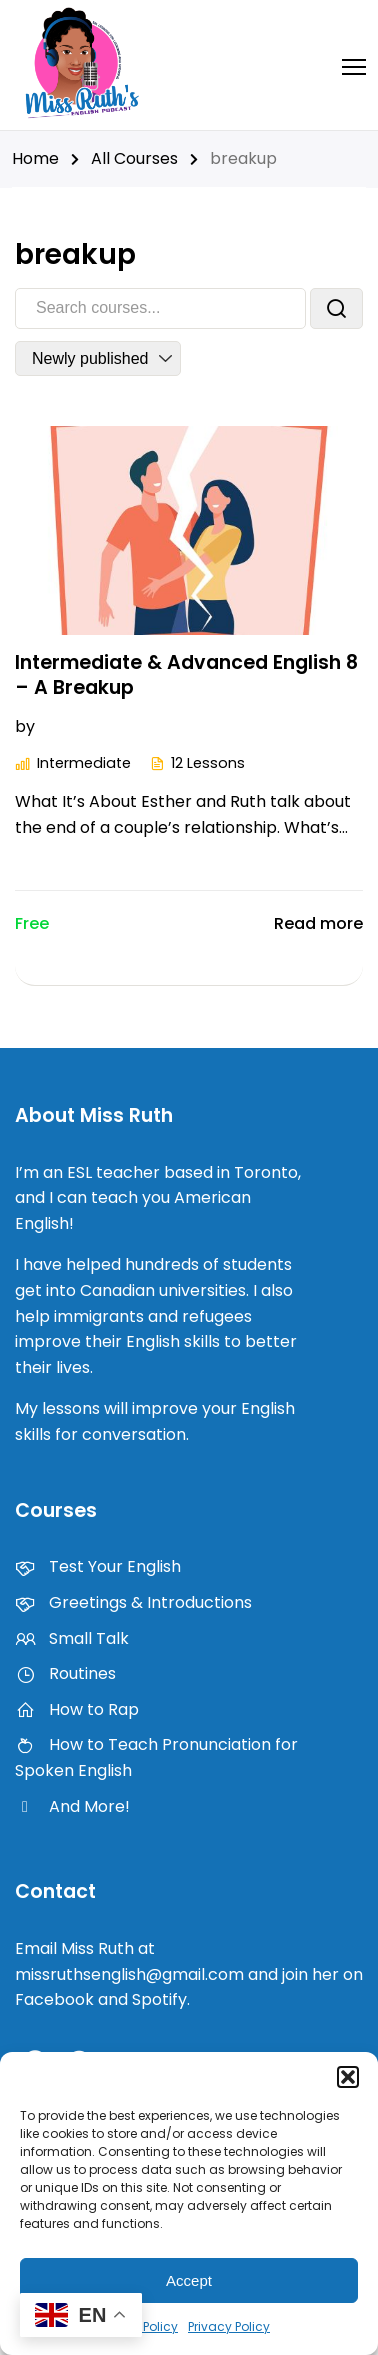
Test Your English (98, 1566)
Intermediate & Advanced (141, 726)
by (25, 726)
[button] (348, 2077)
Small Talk (72, 1638)
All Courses (134, 158)
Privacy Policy (229, 2326)
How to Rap (77, 1709)
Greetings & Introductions (133, 1602)
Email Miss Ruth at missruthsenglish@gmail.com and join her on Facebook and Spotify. (189, 1974)
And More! (72, 1806)
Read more (318, 923)
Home (35, 158)
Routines (65, 1673)
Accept (189, 2280)
